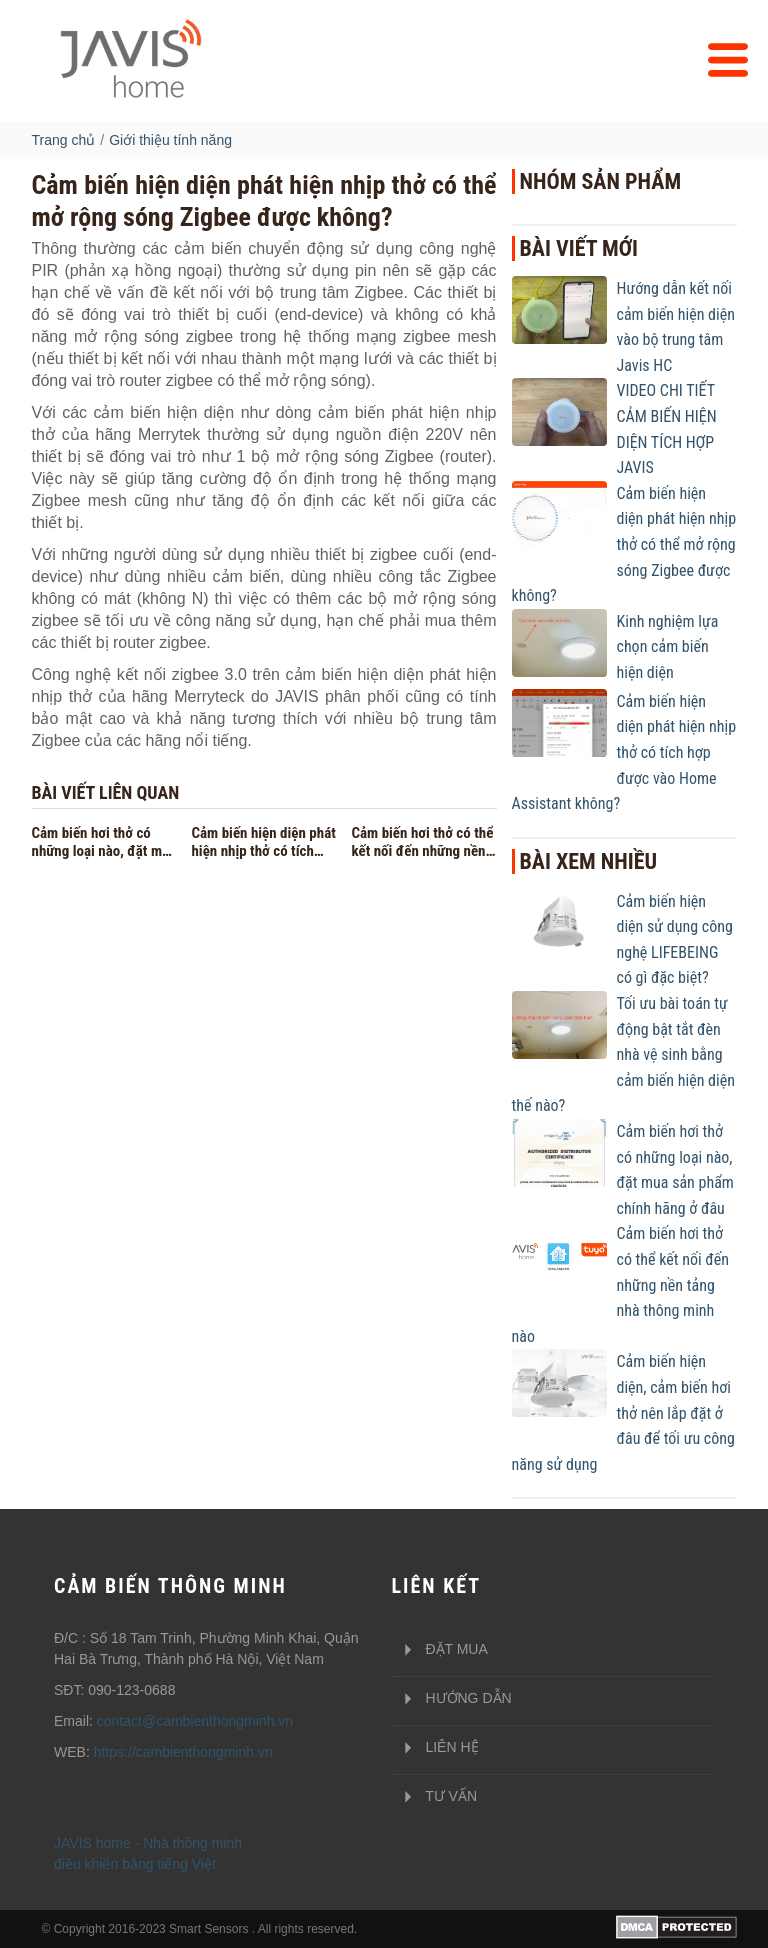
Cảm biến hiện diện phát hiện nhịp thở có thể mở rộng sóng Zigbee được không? (624, 544)
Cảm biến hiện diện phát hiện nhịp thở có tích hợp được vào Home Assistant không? (624, 752)
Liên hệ (435, 1748)
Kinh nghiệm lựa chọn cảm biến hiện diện (668, 647)
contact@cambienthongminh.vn (195, 1721)
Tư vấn (435, 1797)
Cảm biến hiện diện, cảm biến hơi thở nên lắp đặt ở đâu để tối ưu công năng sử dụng (623, 1412)
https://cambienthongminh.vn (183, 1752)
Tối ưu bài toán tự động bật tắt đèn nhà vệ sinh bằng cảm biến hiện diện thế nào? (623, 1054)
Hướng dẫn (452, 1699)
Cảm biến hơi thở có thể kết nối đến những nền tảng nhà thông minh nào (621, 1284)
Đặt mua (440, 1650)
